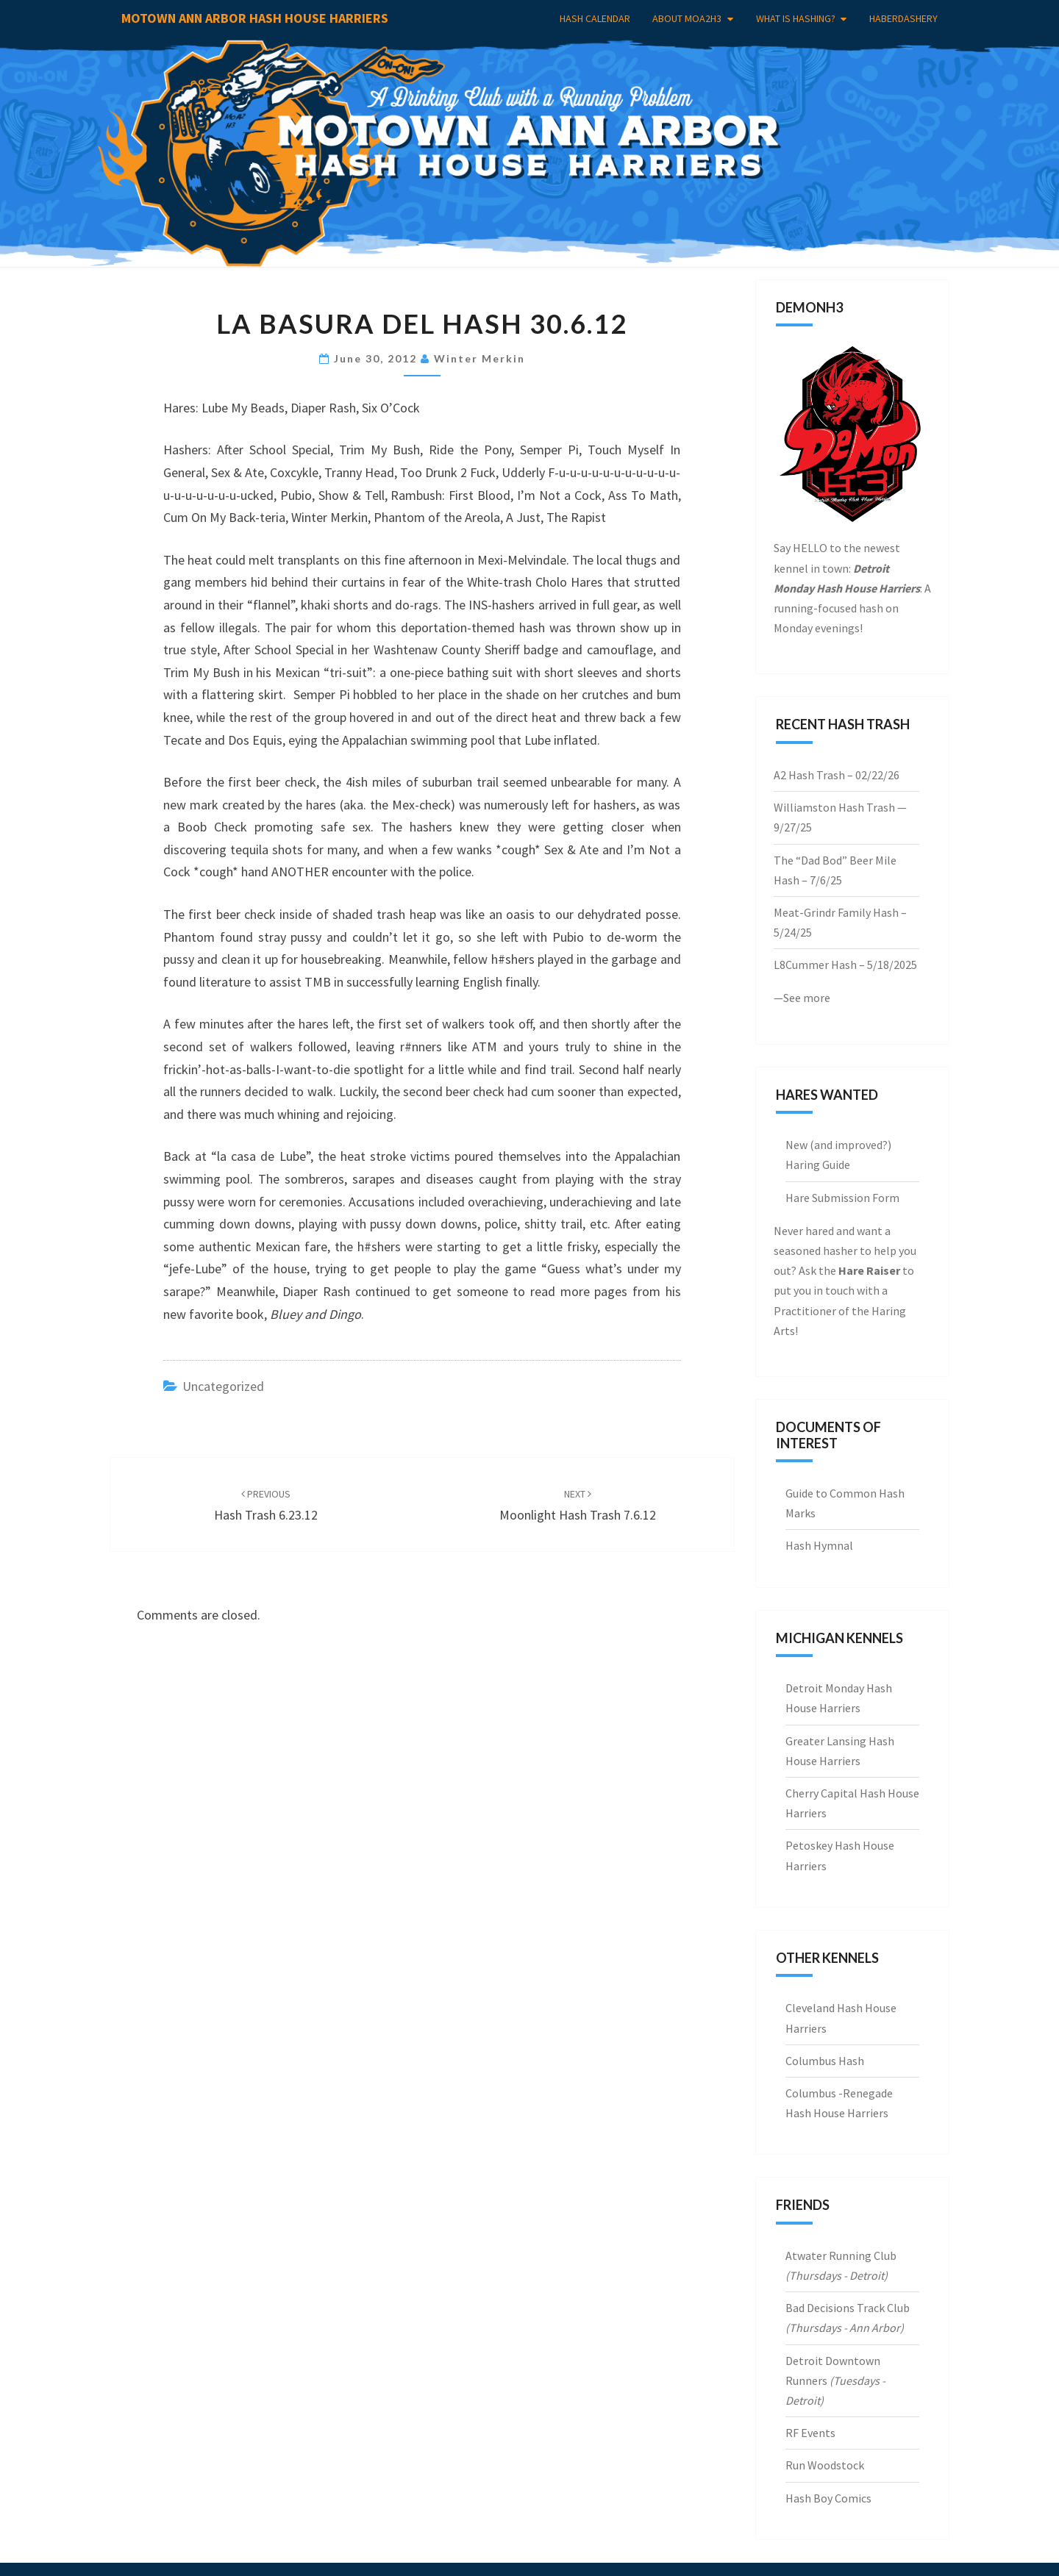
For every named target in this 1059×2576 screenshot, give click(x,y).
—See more (802, 997)
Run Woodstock (824, 2465)
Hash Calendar (595, 18)
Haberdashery (903, 18)
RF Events (810, 2432)
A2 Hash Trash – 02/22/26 (836, 775)
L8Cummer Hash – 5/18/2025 (845, 964)
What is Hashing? (795, 18)
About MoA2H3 (686, 18)
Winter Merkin (479, 358)
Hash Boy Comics (828, 2498)
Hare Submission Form (842, 1197)
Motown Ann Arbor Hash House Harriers (254, 18)
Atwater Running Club (840, 2255)
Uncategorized (223, 1386)
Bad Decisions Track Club (847, 2307)
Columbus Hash (824, 2060)
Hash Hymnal (819, 1545)
